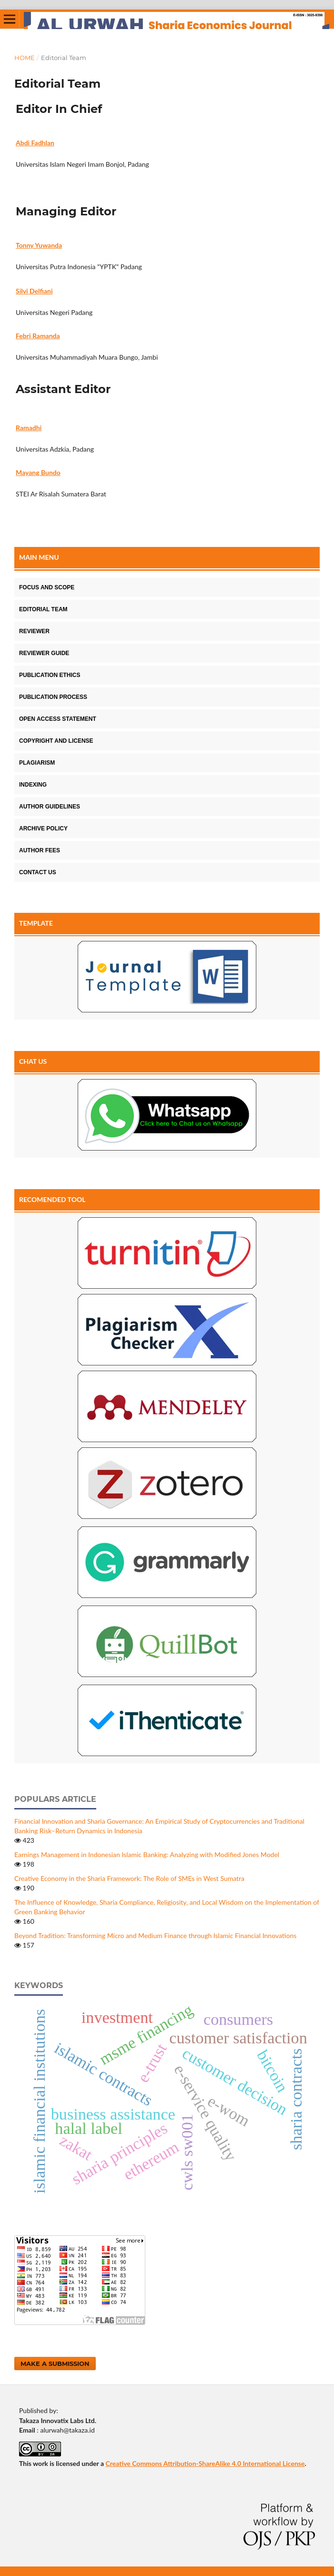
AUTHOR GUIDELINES (49, 806)
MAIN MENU (39, 557)
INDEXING (33, 784)
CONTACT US (37, 872)
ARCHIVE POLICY (43, 828)
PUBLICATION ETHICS (49, 675)
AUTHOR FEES (39, 850)
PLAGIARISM (37, 762)
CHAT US (33, 1061)
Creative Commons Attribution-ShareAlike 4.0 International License (204, 2463)
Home (24, 57)
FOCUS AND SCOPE (46, 587)
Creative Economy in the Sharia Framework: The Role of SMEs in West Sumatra (129, 1878)
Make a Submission (55, 2363)
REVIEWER (34, 631)
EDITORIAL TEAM (43, 609)
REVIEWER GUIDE (44, 653)
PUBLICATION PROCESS (53, 697)
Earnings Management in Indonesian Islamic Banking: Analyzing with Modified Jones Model (146, 1854)
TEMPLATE (36, 923)
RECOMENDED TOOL (52, 1199)
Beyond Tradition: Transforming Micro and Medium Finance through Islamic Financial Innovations (155, 1935)
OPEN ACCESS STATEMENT (57, 719)
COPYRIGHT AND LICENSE (56, 740)
